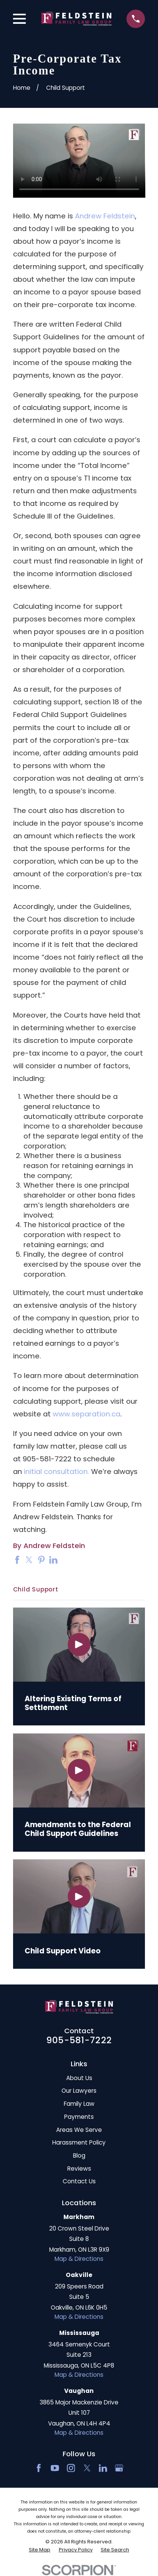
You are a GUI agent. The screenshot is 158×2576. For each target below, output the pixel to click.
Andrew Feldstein (105, 216)
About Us (79, 2078)
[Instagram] (71, 2468)
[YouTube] (55, 2468)
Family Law (79, 2104)
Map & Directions (79, 2259)
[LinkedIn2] (103, 2468)
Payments (79, 2117)
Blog (79, 2155)
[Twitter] (87, 2468)
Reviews (79, 2169)
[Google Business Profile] (119, 2468)
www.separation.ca (86, 1414)
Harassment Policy (79, 2142)
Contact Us (79, 2181)
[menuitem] (39, 2549)
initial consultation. (56, 1471)
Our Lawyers (79, 2091)
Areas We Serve (79, 2130)
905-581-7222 (79, 2040)
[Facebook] (39, 2468)
